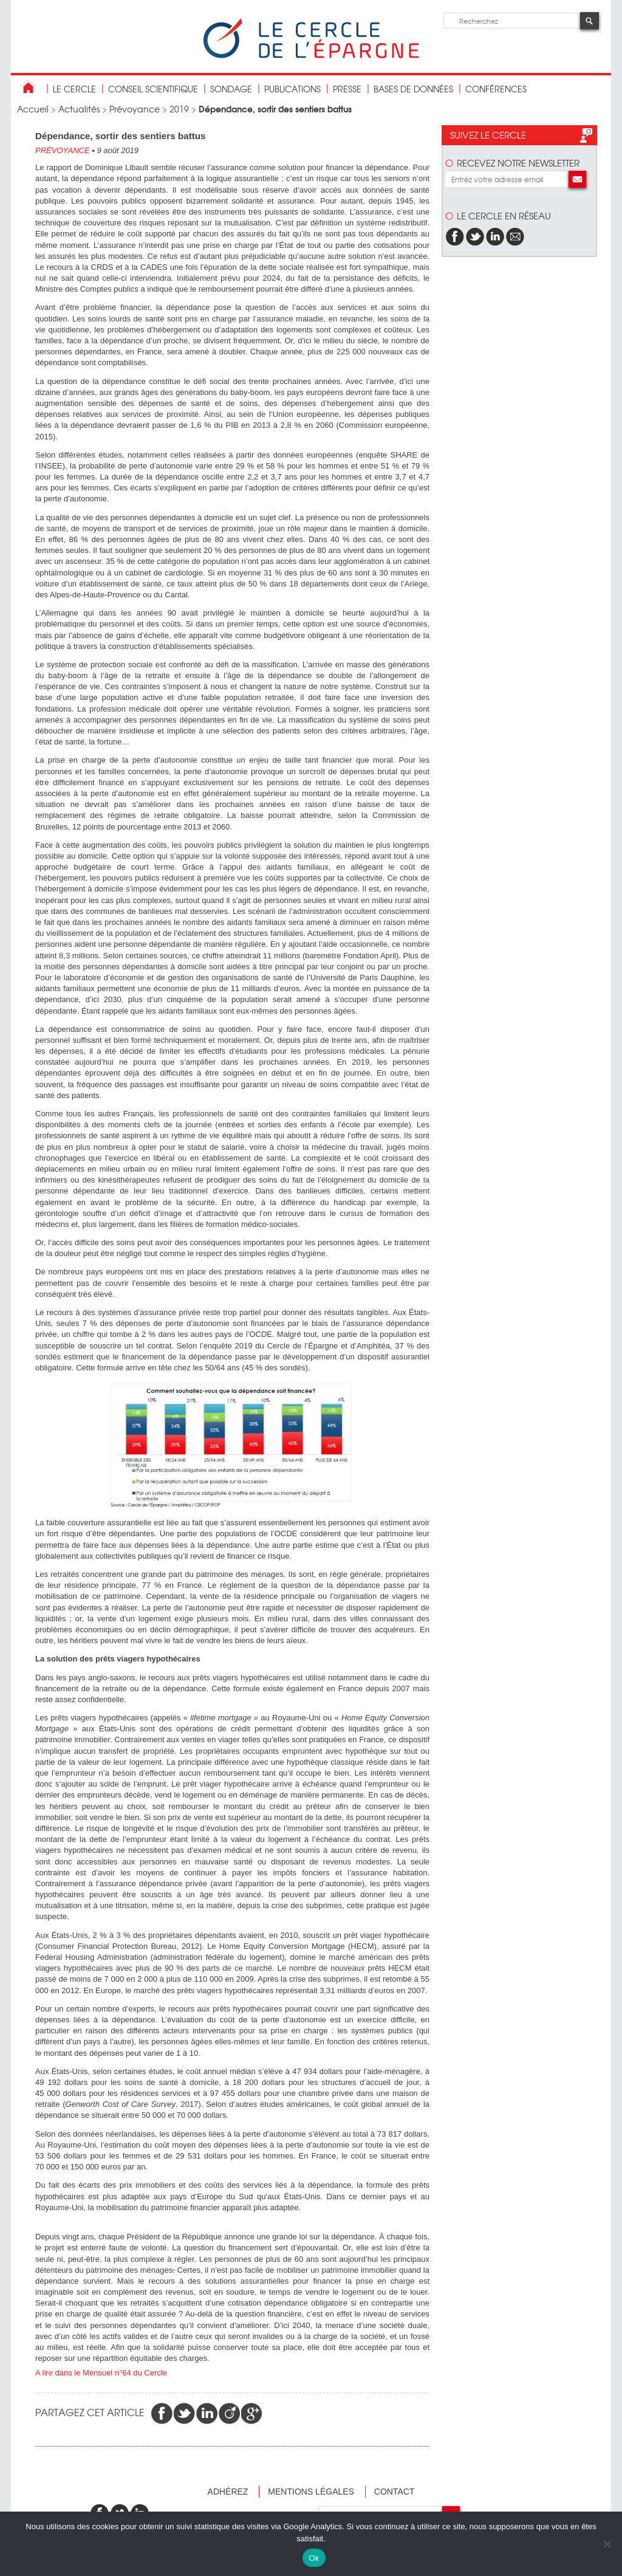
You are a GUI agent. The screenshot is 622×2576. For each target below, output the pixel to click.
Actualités (79, 109)
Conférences (496, 89)
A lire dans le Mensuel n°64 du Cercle (102, 2372)
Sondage (231, 89)
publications (292, 89)
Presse (347, 89)
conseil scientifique (153, 89)
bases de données (413, 89)
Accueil (33, 109)
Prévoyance (134, 109)
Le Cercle (74, 89)
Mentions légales (311, 2491)
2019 (179, 109)
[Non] (607, 2544)
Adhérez (228, 2491)
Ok (314, 2558)
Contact (394, 2491)
